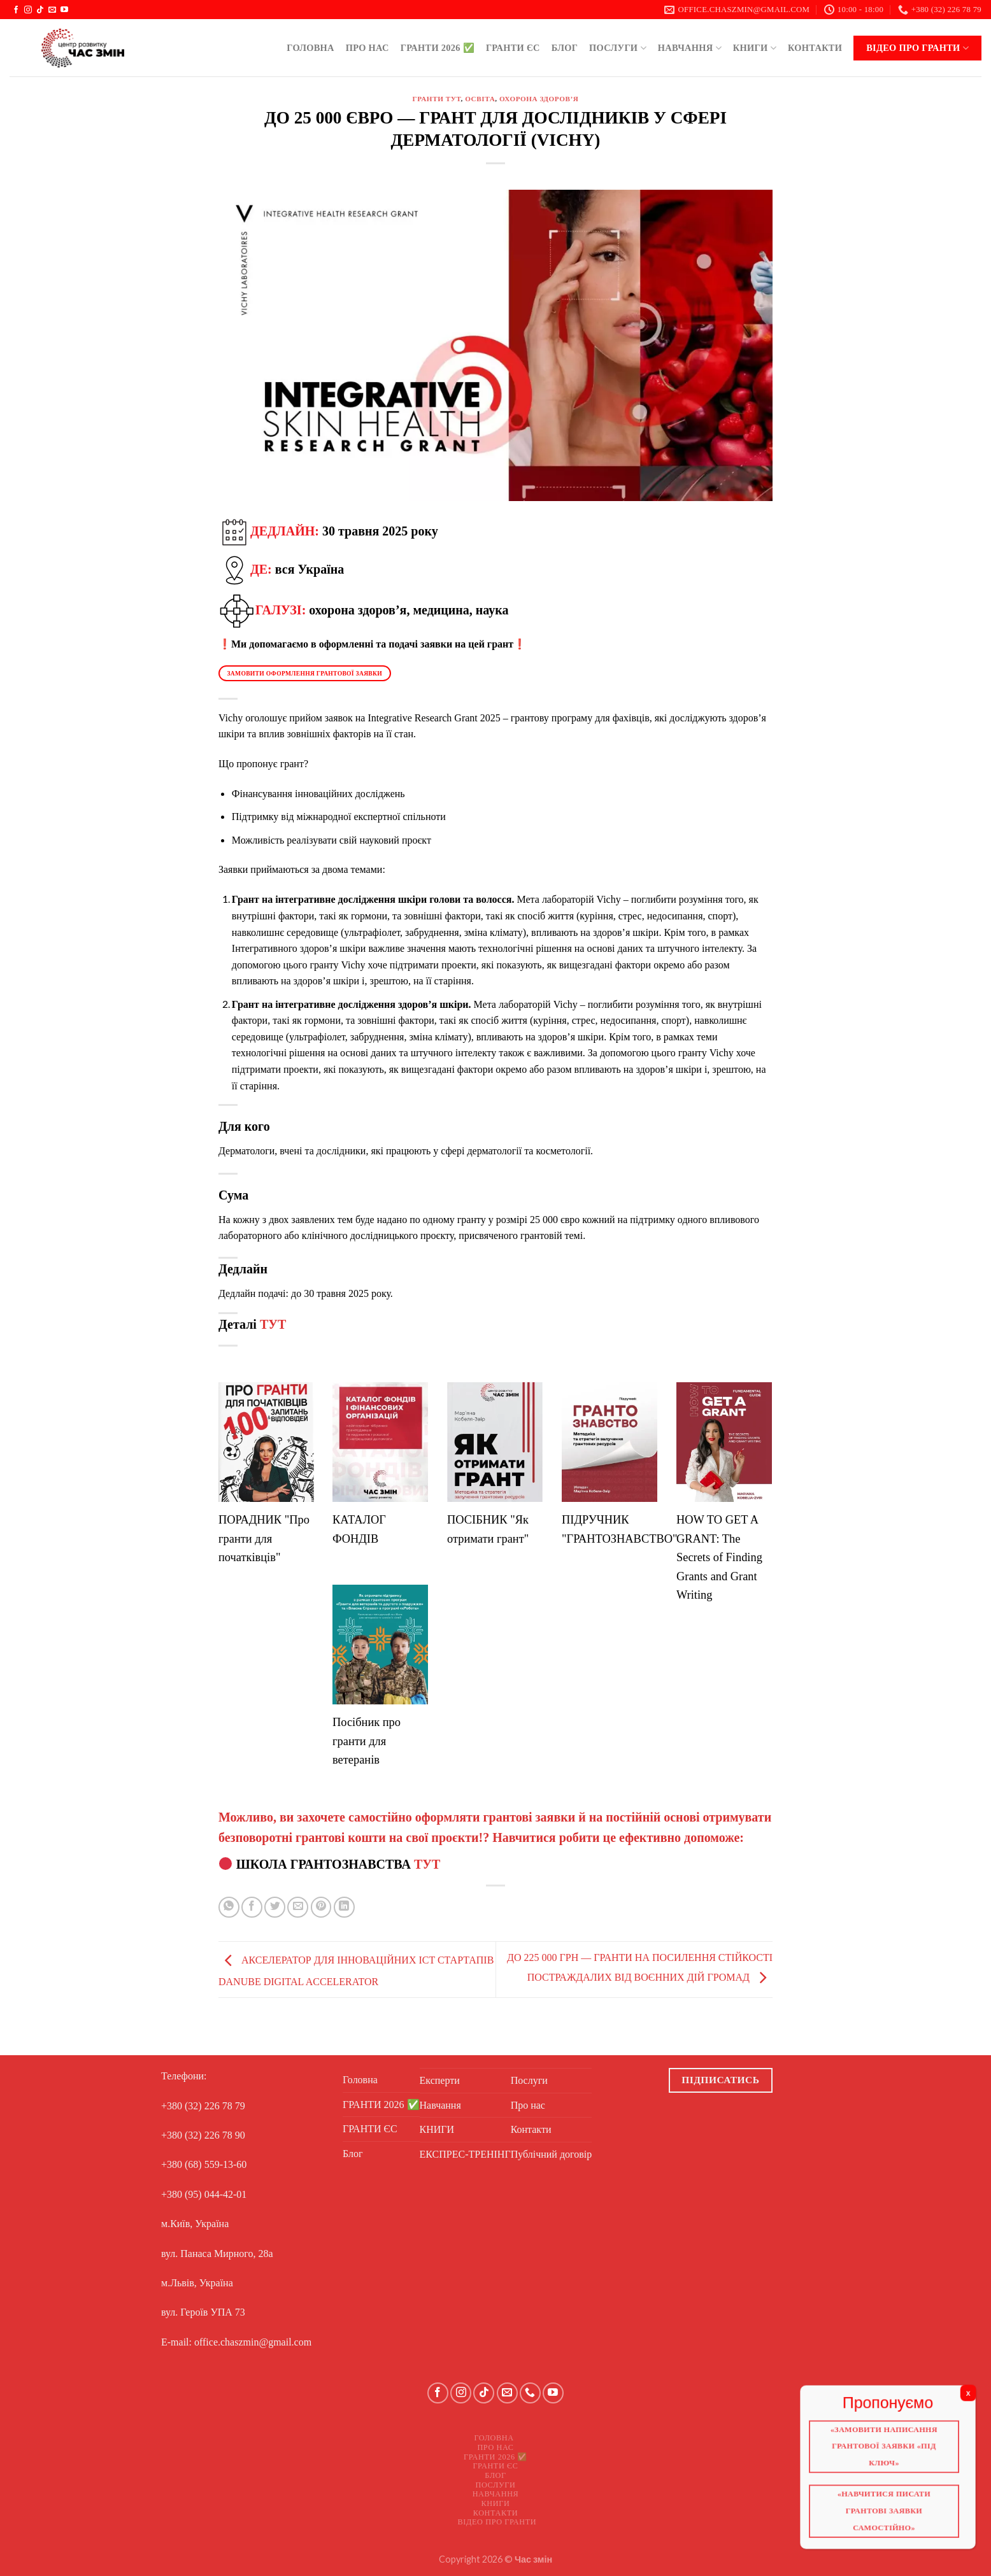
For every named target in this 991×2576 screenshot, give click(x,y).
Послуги (617, 48)
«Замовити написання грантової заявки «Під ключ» (889, 2450)
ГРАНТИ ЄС (513, 48)
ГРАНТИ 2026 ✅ (437, 48)
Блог (565, 48)
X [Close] (976, 2395)
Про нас (367, 48)
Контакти (815, 48)
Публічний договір (551, 2154)
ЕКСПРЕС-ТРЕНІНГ (465, 2154)
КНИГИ (754, 48)
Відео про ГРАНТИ (917, 48)
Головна (310, 48)
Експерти (440, 2080)
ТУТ (273, 1324)
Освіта (480, 99)
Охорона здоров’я (538, 99)
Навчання (690, 48)
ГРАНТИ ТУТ (437, 99)
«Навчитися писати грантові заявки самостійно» (889, 2517)
